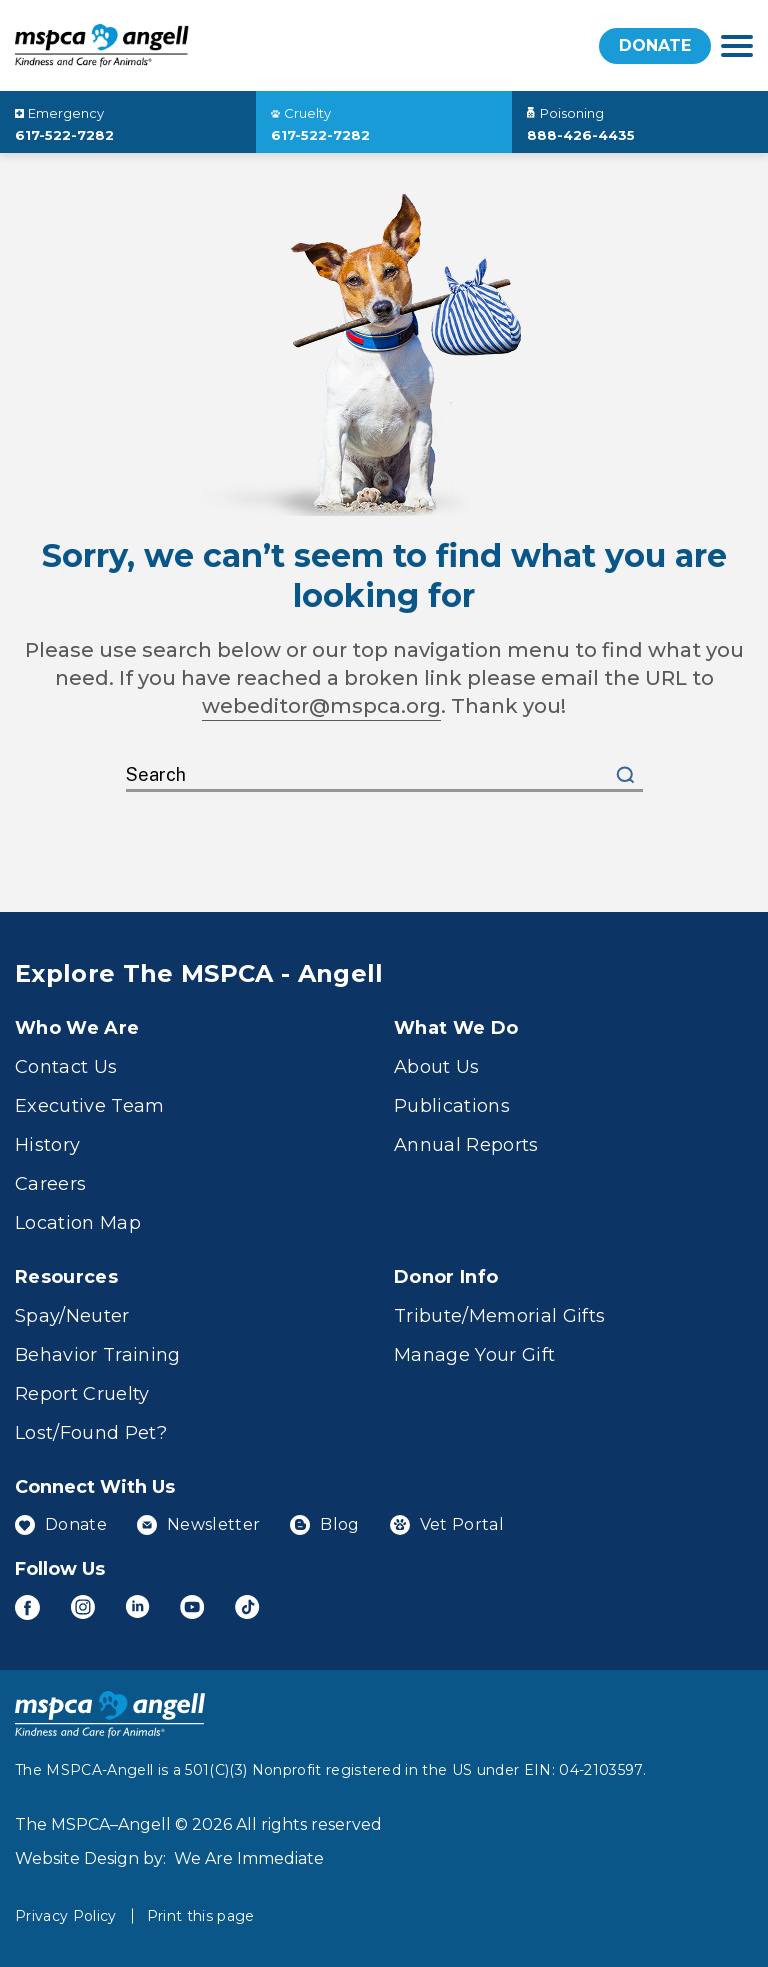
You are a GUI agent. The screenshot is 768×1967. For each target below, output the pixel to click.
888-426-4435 (581, 135)
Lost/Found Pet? (91, 1433)
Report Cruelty (82, 1394)
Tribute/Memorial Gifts (499, 1316)
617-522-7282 (64, 135)
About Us (437, 1067)
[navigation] (737, 46)
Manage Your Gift (474, 1355)
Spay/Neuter (72, 1316)
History (47, 1145)
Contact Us (66, 1067)
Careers (50, 1184)
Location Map (78, 1223)
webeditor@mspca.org (321, 706)
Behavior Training (98, 1355)
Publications (452, 1106)
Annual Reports (466, 1145)
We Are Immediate (249, 1858)
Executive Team (90, 1106)
